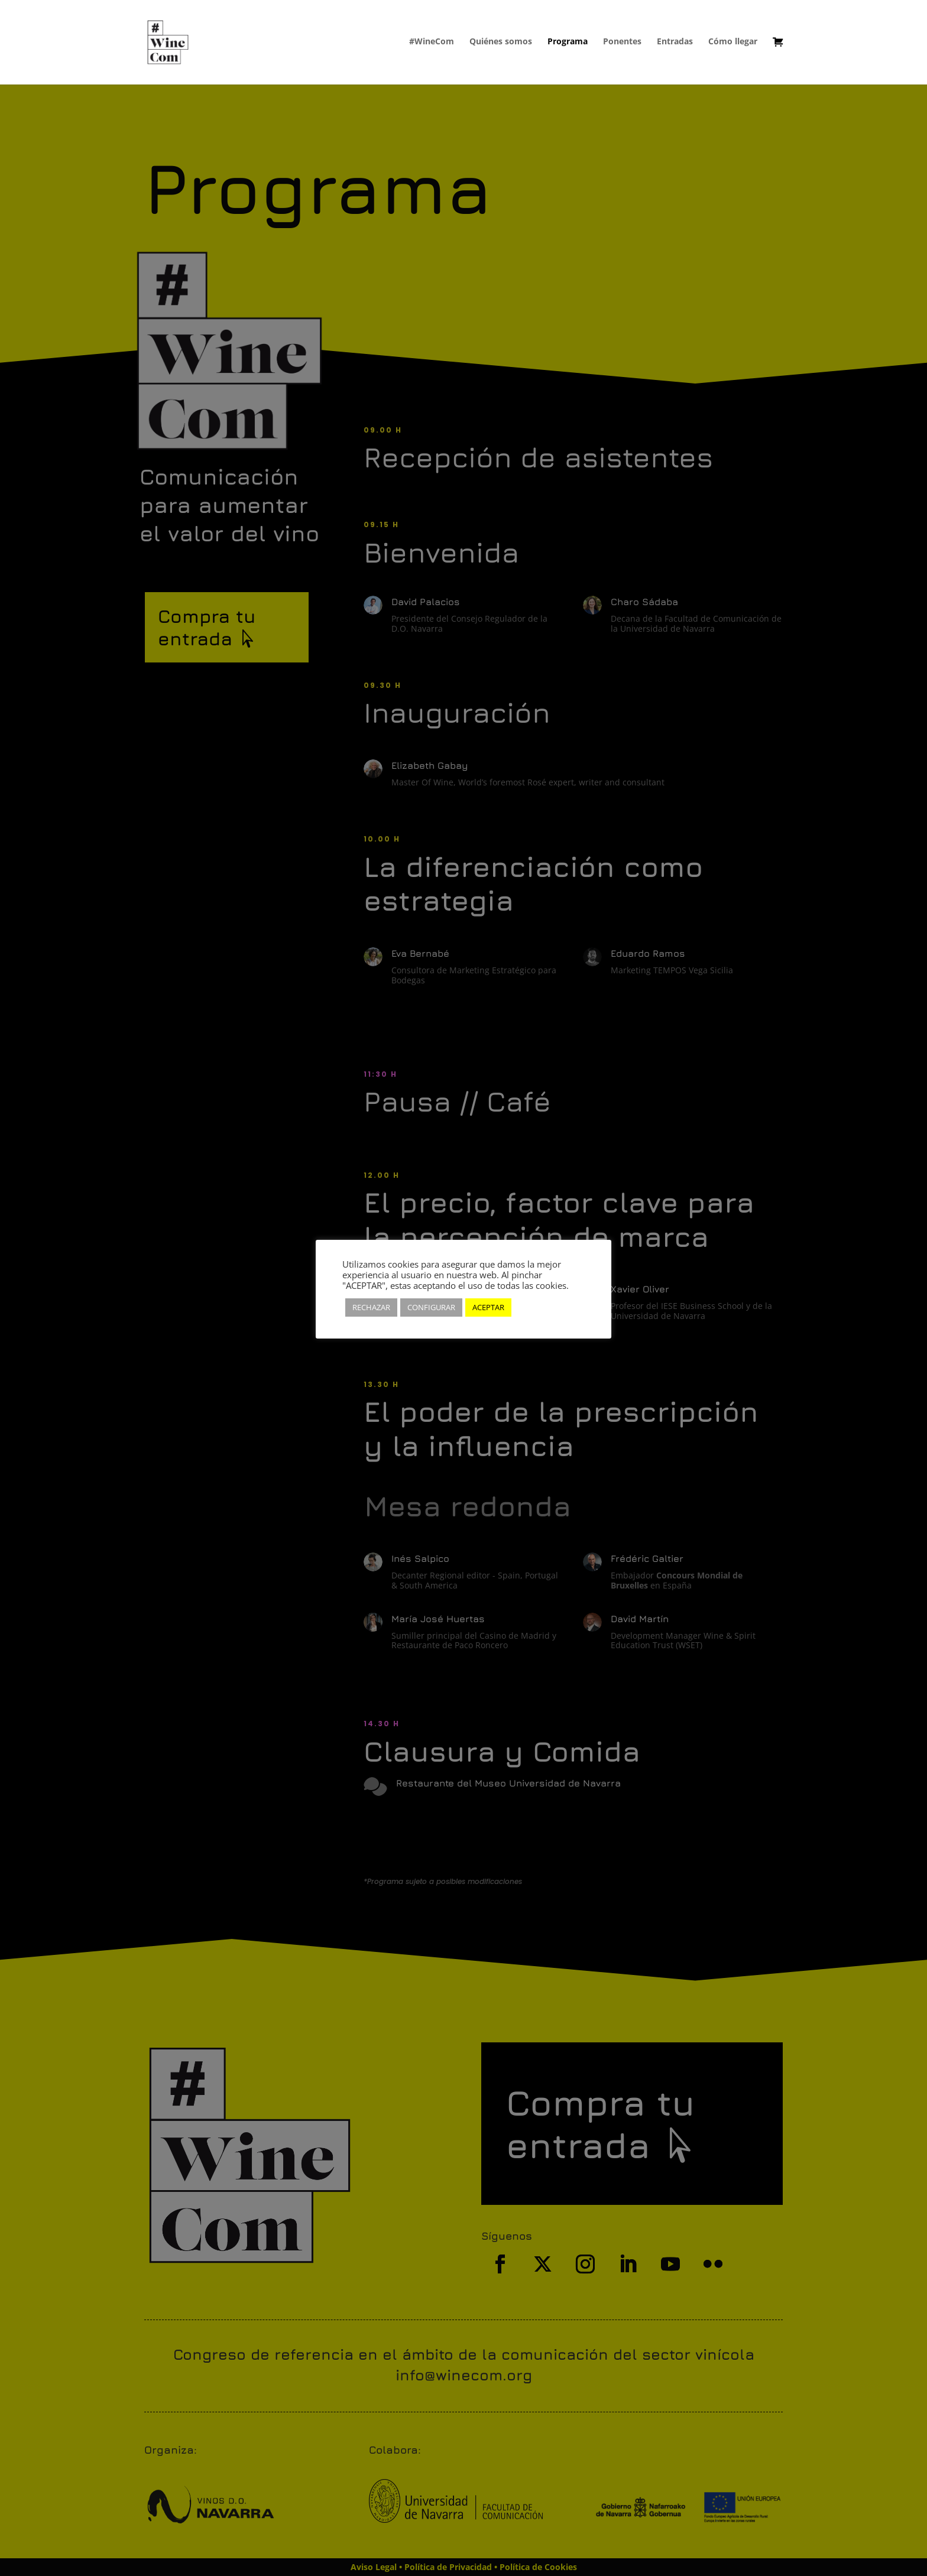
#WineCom (431, 42)
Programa (567, 42)
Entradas (675, 42)
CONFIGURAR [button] (431, 1307)
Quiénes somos (500, 42)
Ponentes (622, 42)
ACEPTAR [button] (488, 1307)
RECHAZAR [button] (371, 1307)
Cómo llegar (732, 42)
